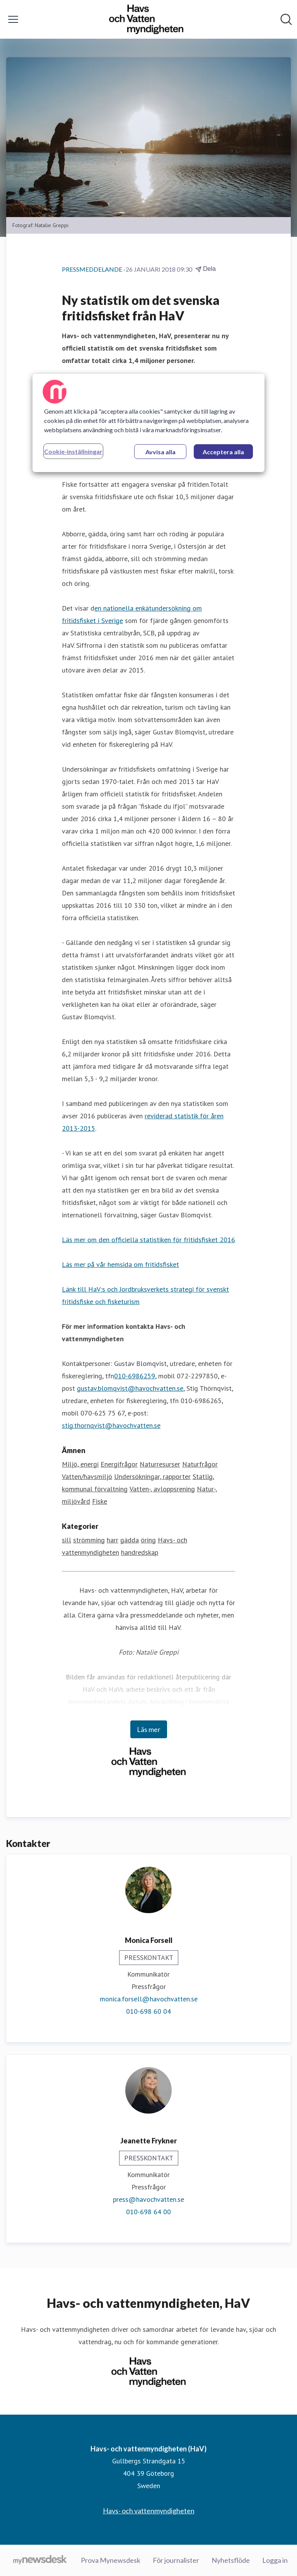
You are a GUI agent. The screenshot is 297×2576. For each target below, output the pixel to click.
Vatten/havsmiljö (87, 1476)
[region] (148, 423)
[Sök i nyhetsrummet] (286, 19)
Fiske (99, 1501)
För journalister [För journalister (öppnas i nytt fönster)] (176, 2560)
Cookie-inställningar (73, 451)
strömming (89, 1539)
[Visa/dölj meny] (13, 19)
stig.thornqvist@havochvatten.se (111, 1425)
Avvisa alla (160, 451)
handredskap (139, 1552)
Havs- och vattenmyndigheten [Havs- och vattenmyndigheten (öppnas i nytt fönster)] (149, 2510)
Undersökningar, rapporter (152, 1476)
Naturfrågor (200, 1464)
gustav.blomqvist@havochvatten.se (130, 1388)
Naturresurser (160, 1464)
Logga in (275, 2560)
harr (112, 1539)
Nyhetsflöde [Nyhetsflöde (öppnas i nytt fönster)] (231, 2560)
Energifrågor (119, 1464)
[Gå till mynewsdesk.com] (40, 2560)
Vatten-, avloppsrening (162, 1488)
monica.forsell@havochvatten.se (149, 1998)
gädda (129, 1539)
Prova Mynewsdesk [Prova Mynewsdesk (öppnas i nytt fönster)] (110, 2560)
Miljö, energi (80, 1464)
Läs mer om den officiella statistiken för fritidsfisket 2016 (148, 1239)
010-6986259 (134, 1375)
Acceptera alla (223, 451)
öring (148, 1539)
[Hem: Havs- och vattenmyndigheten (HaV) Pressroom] (146, 19)
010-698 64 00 (148, 2211)
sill (66, 1539)
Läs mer (148, 1729)
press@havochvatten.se (148, 2199)
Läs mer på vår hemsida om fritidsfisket (120, 1264)
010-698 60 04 (148, 2011)
